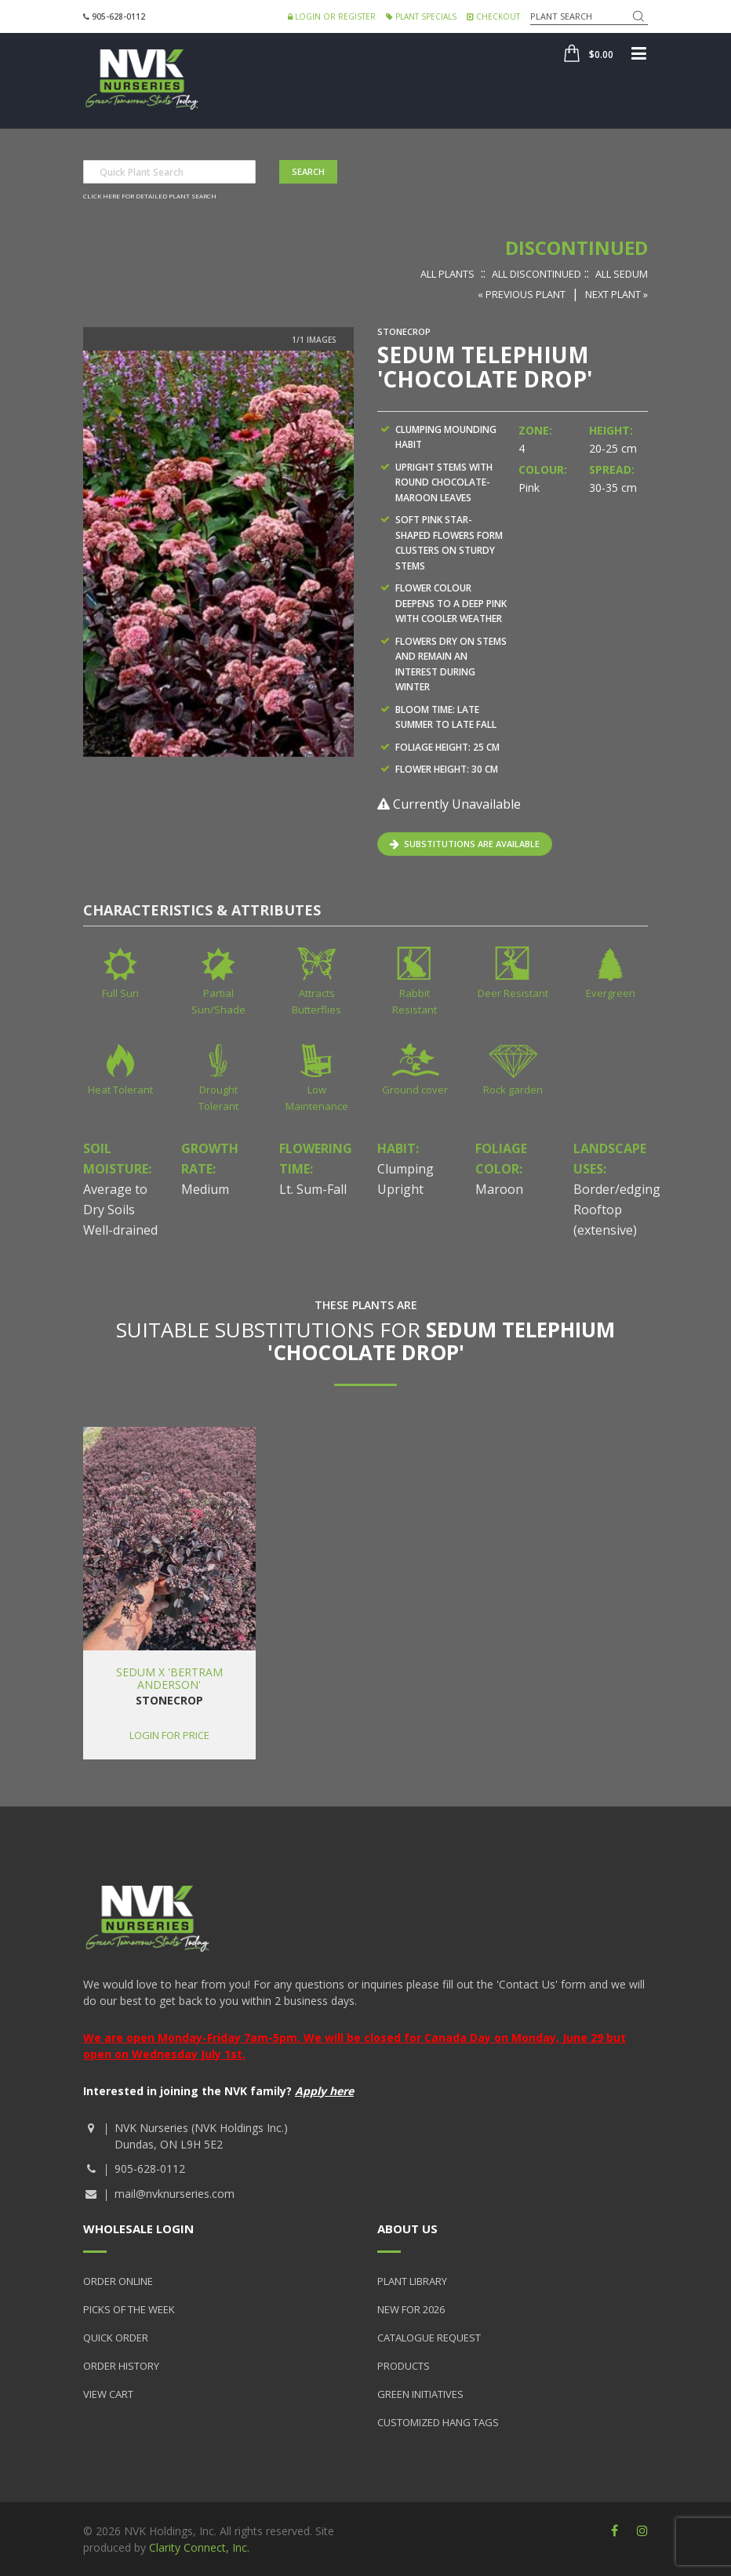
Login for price (169, 1735)
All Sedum (621, 274)
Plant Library (412, 2281)
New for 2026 (411, 2309)
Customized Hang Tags (438, 2422)
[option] (218, 554)
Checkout (493, 16)
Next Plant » (616, 294)
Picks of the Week (129, 2309)
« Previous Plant (522, 294)
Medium (205, 1189)
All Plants (447, 274)
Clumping (405, 1168)
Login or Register (332, 16)
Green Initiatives (420, 2394)
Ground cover (415, 1089)
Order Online (118, 2281)
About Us (407, 2228)
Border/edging (616, 1189)
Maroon (499, 1189)
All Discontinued (536, 274)
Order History (121, 2366)
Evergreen (610, 993)
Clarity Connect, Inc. (199, 2547)
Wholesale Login (138, 2228)
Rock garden (513, 1089)
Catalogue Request (429, 2337)
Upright (400, 1189)
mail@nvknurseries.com (175, 2193)
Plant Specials (421, 16)
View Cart (108, 2394)
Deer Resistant (513, 993)
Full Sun (120, 993)
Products (403, 2366)
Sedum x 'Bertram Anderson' (169, 1678)
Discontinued (576, 247)
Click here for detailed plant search (149, 195)
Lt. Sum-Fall (313, 1189)
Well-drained (120, 1230)
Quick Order (115, 2337)
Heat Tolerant (120, 1089)
